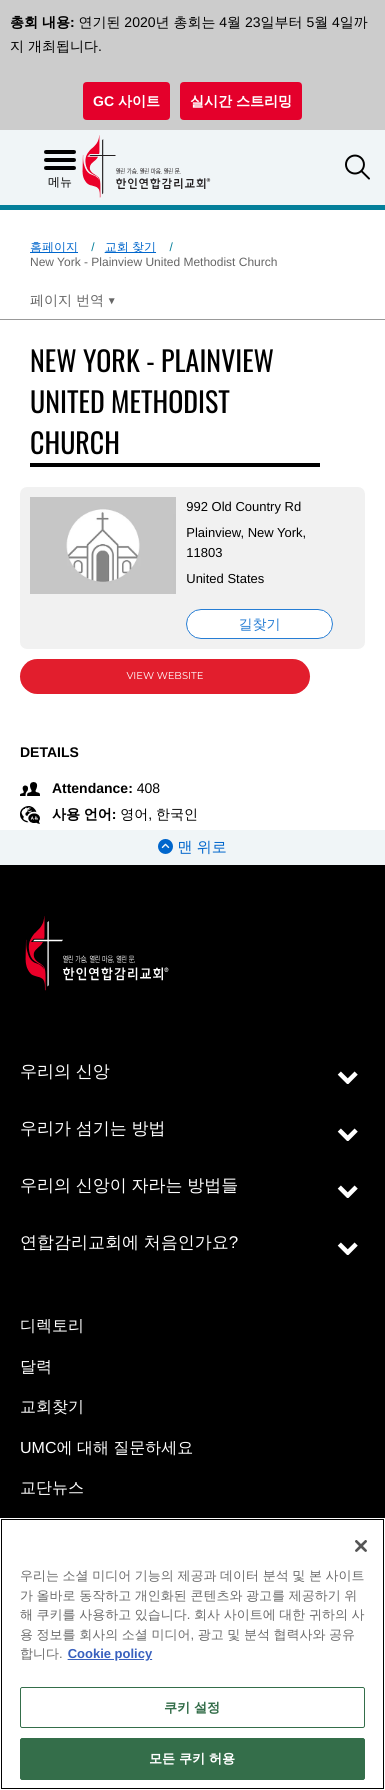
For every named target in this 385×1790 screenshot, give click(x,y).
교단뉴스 (52, 1488)
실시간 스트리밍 (241, 101)
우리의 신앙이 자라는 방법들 (129, 1185)
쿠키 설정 (192, 1707)
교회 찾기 (130, 247)
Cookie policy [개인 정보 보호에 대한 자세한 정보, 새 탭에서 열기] (110, 1653)
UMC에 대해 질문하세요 (106, 1448)
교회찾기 (52, 1407)
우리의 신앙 (65, 1071)
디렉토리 (52, 1326)
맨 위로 (192, 847)
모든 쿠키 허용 (192, 1758)
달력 (36, 1367)
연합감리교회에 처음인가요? (129, 1242)
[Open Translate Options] (73, 300)
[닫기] (361, 1546)
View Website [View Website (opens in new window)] (165, 675)
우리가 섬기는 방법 (92, 1128)
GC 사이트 (126, 101)
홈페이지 (54, 247)
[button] (357, 169)
